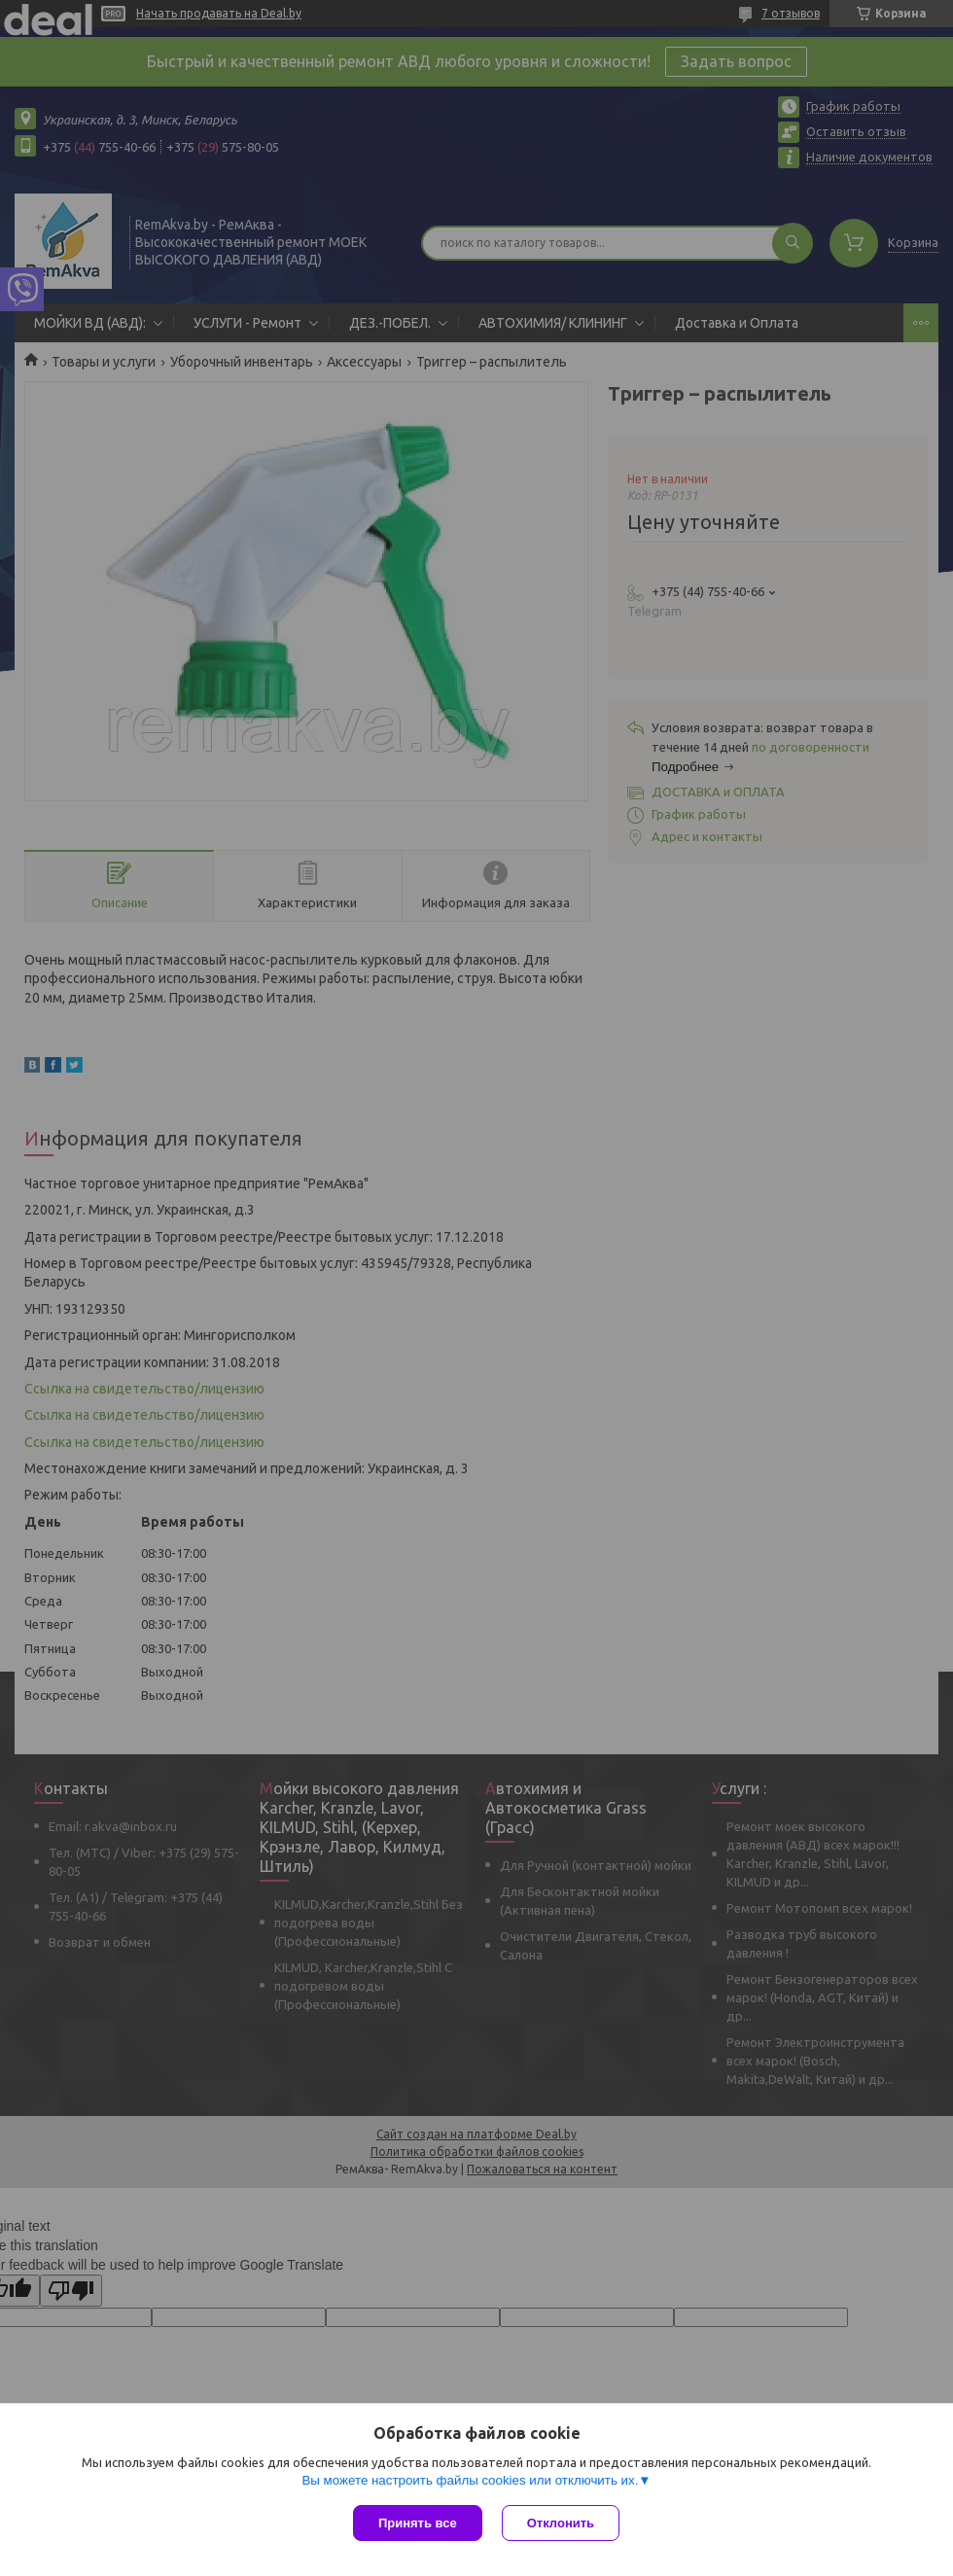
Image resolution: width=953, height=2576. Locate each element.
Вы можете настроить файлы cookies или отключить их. (469, 2480)
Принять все (417, 2523)
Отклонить (560, 2523)
